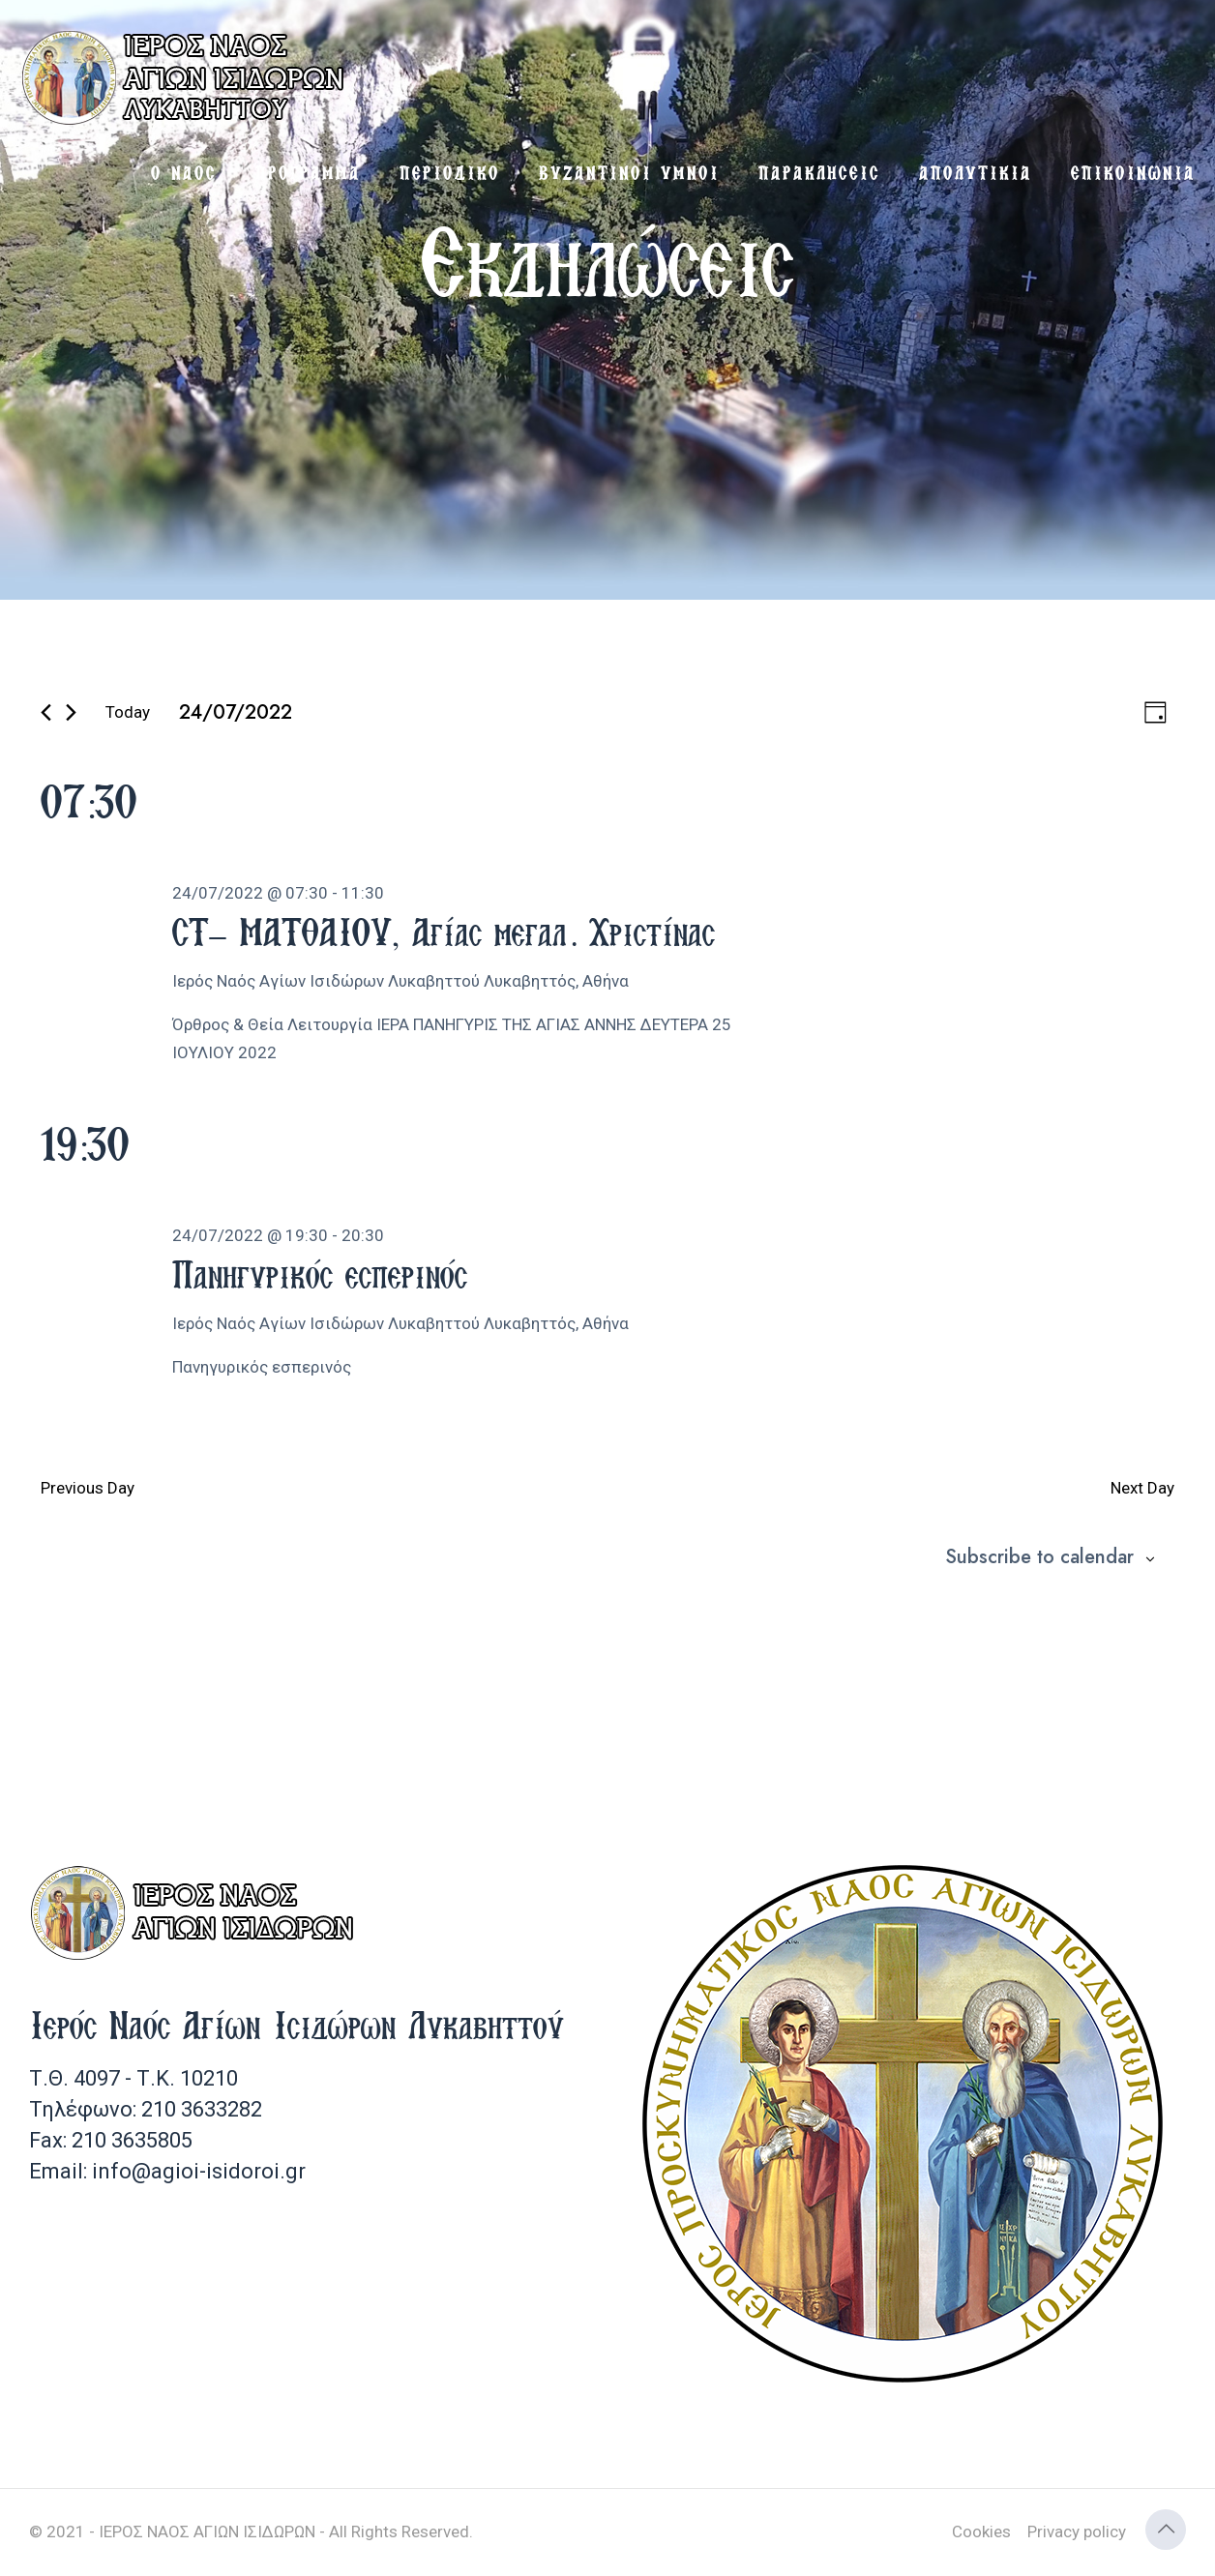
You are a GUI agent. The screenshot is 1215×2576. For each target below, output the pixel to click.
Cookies (981, 2531)
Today (127, 712)
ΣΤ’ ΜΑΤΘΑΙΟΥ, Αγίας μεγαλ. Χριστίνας (443, 931)
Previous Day (87, 1487)
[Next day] (71, 712)
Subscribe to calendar (1039, 1557)
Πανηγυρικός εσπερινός (319, 1274)
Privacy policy (1076, 2531)
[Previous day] (46, 712)
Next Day (1142, 1487)
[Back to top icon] (1165, 2529)
